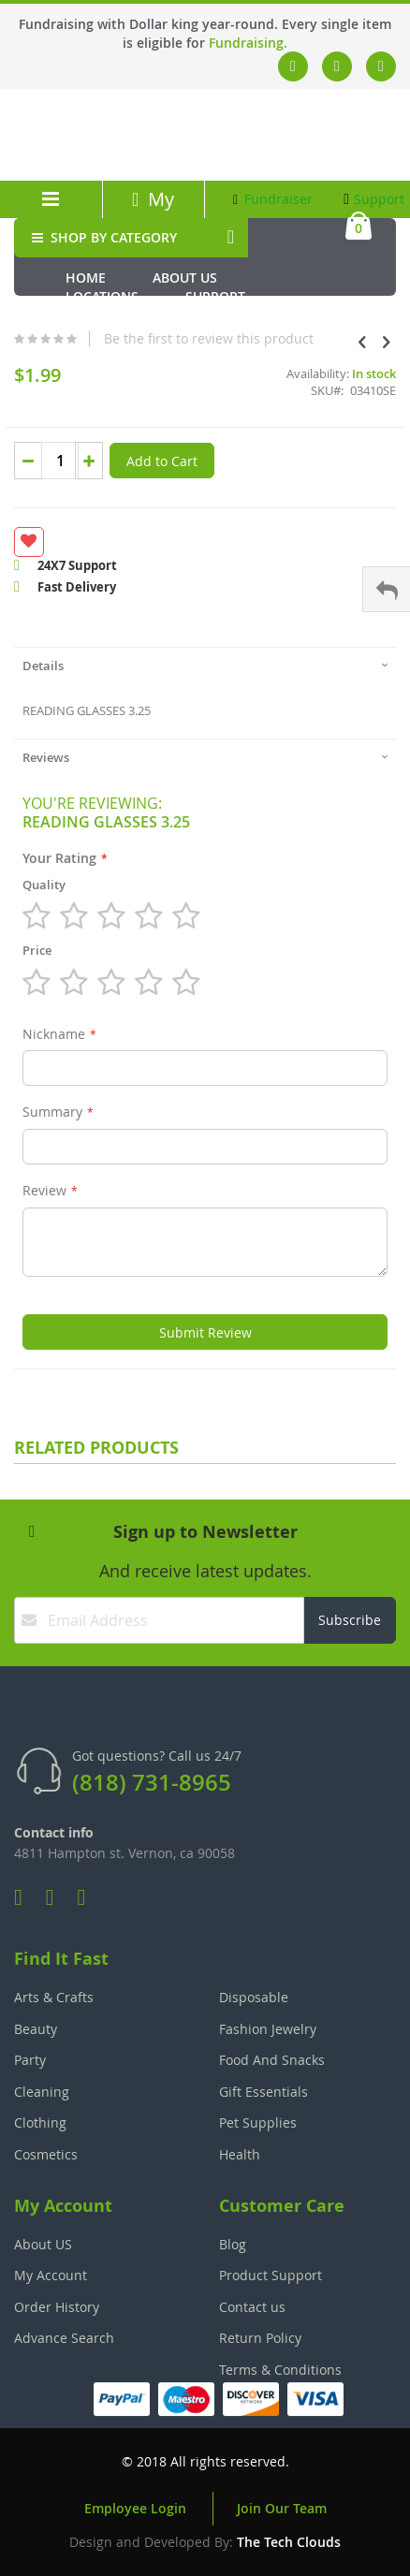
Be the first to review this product (209, 338)
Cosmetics (46, 2154)
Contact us (252, 2307)
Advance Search (64, 2338)
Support (374, 199)
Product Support (270, 2275)
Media (86, 315)
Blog (232, 2244)
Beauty (35, 2029)
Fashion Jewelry (267, 2029)
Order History (56, 2307)
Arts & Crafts (54, 1997)
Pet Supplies (258, 2122)
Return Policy (260, 2338)
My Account (153, 212)
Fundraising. (248, 42)
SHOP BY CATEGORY (102, 237)
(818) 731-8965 (151, 1782)
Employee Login (135, 2508)
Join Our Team (282, 2508)
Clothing (40, 2122)
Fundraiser (273, 199)
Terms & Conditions (280, 2369)
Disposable (253, 1997)
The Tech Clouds (289, 2542)
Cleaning (41, 2091)
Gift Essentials (263, 2091)
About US (43, 2244)
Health (239, 2154)
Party (30, 2060)
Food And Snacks (272, 2060)
